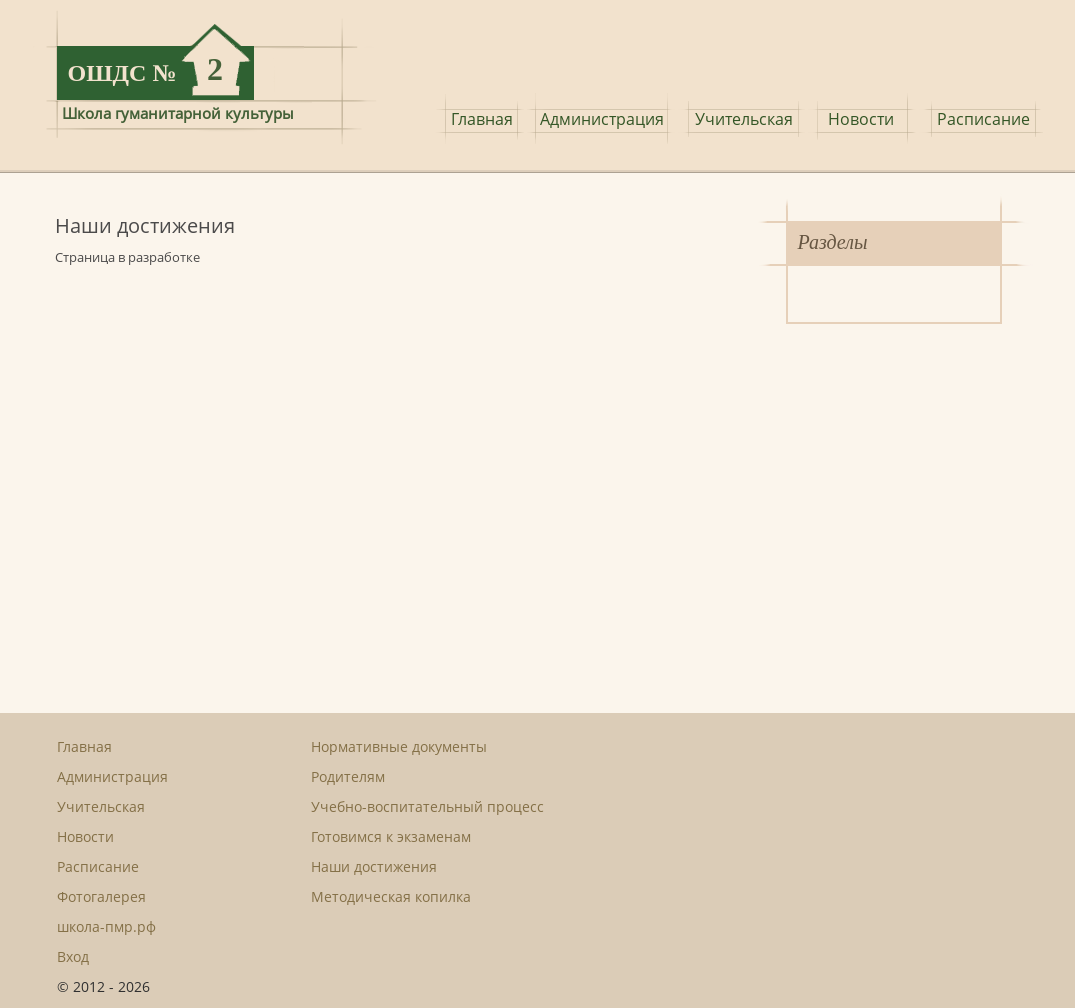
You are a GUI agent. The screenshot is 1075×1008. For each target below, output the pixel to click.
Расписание (983, 119)
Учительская (744, 119)
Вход (73, 956)
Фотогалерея (101, 896)
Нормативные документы (399, 746)
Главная (482, 119)
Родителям (348, 776)
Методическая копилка (391, 896)
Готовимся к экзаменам (391, 836)
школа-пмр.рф (106, 926)
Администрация (602, 119)
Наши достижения (374, 866)
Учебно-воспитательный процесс (427, 806)
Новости (861, 119)
